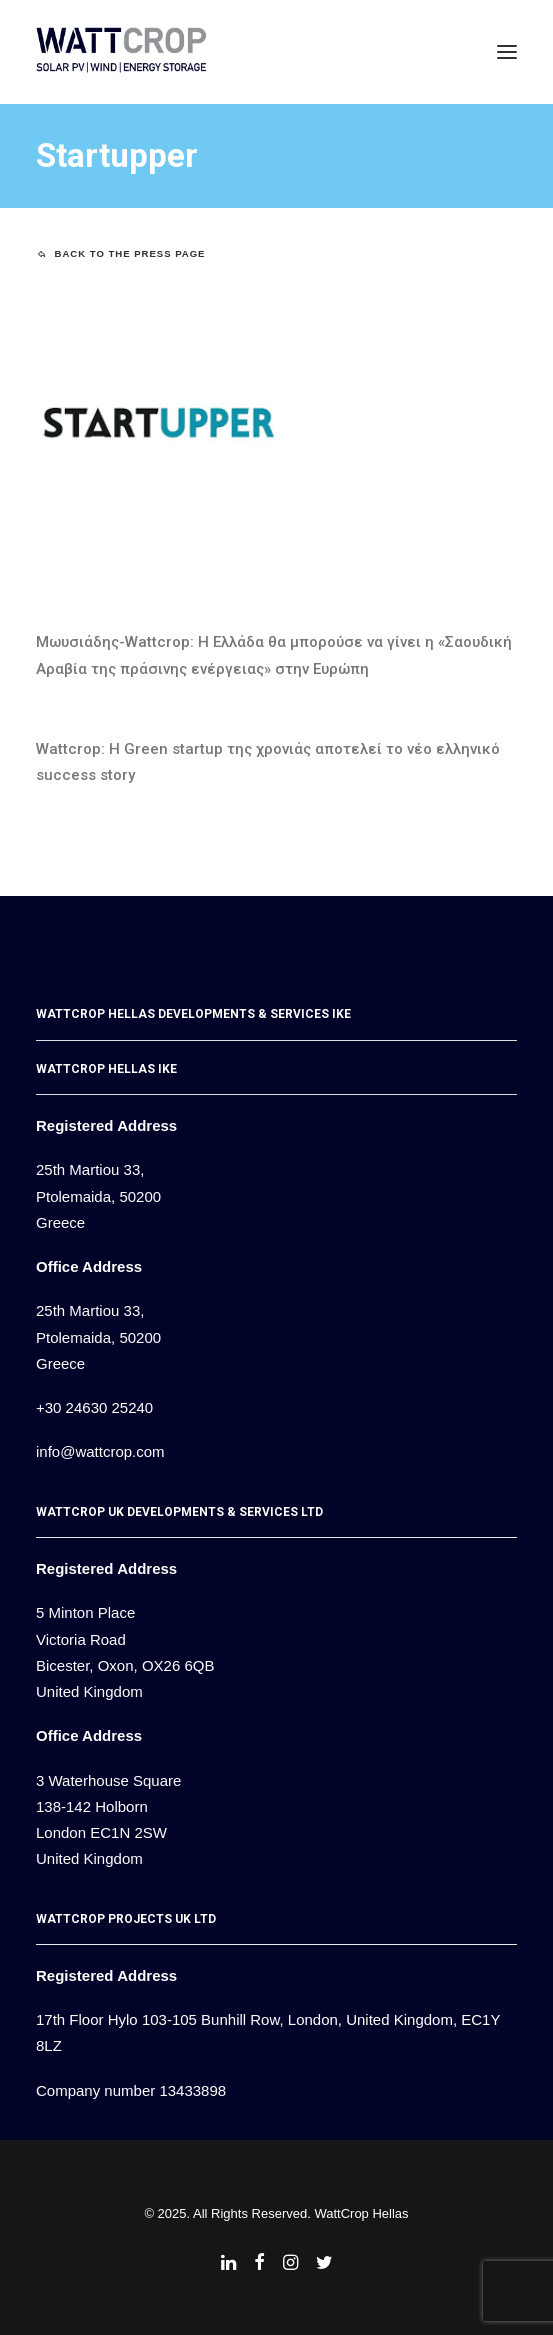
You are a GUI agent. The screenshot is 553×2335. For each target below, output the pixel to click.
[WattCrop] (121, 52)
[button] (507, 52)
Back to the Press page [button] (121, 253)
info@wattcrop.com (100, 1451)
